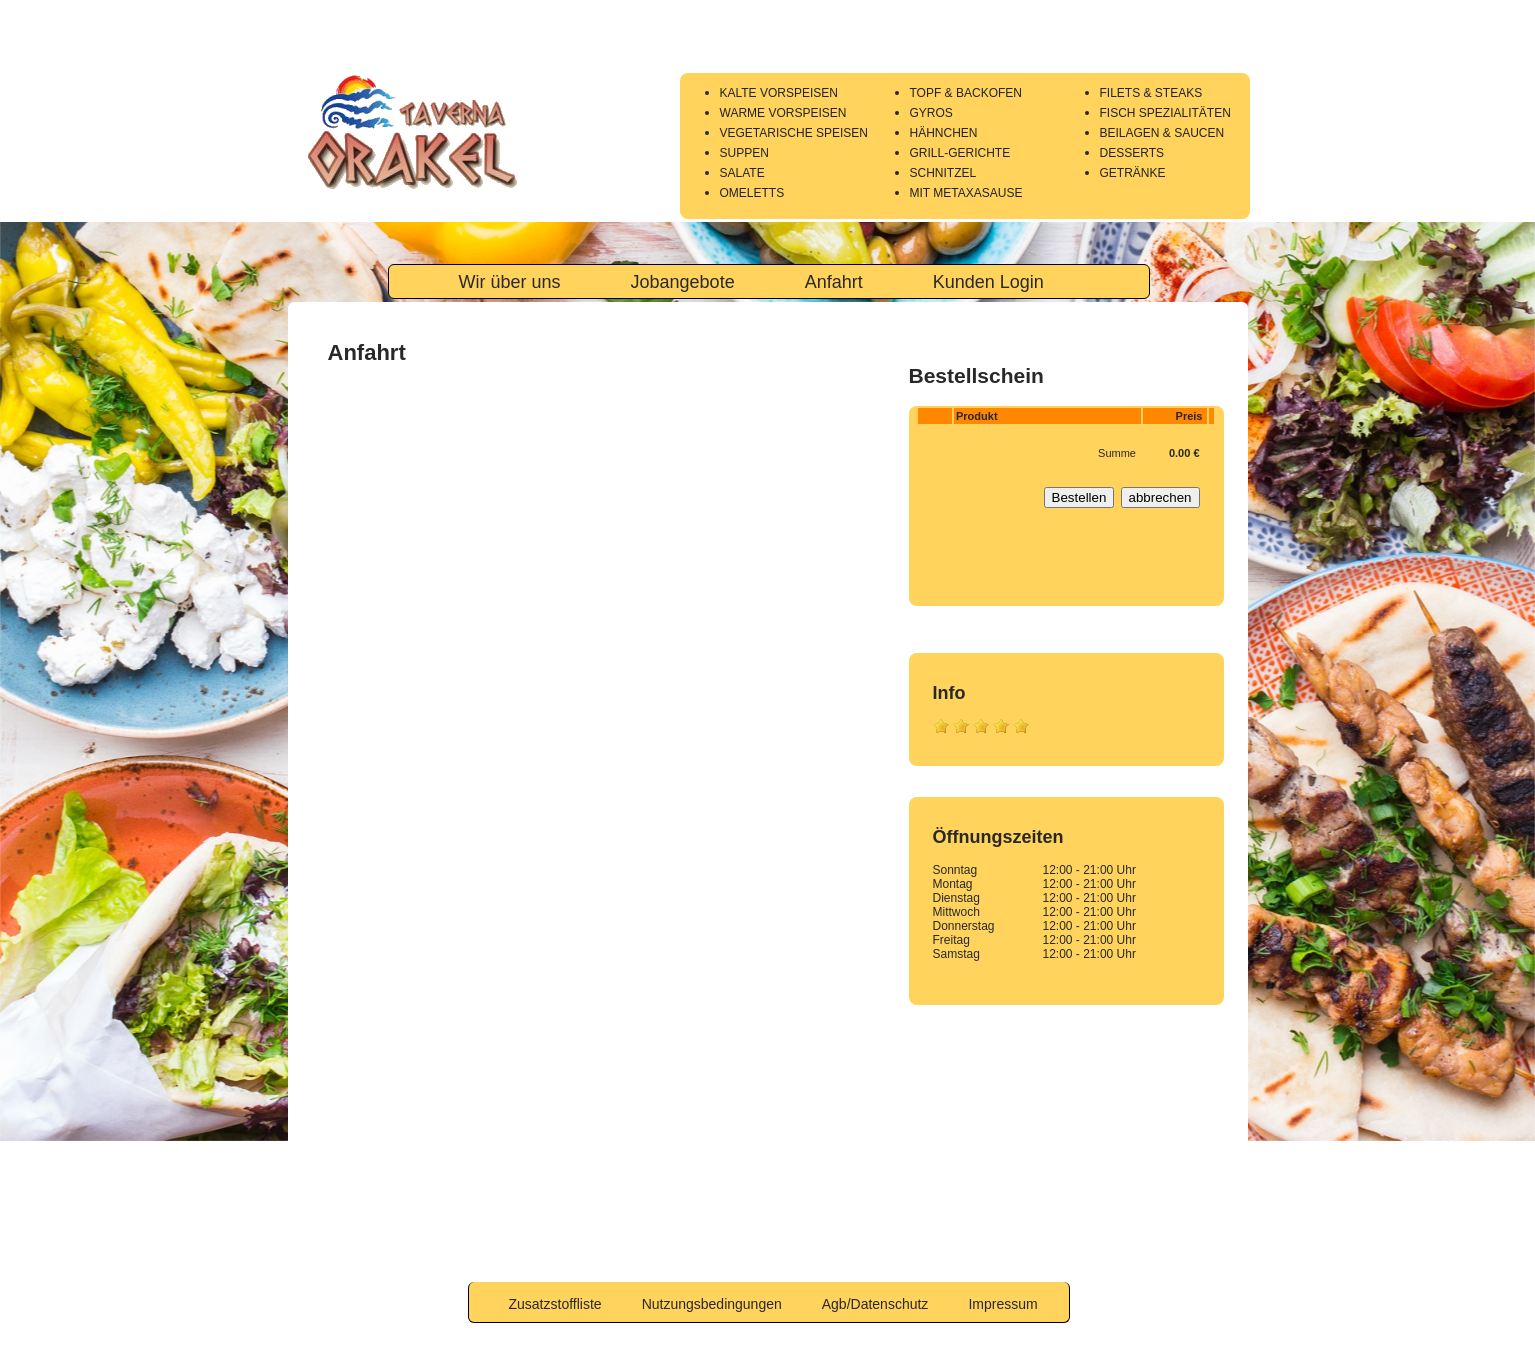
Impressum (1002, 1304)
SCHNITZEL (943, 173)
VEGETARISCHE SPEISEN (794, 133)
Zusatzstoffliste (555, 1304)
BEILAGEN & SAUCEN (1162, 133)
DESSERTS (1132, 153)
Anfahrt (834, 282)
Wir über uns (510, 282)
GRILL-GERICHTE (960, 153)
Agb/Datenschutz (875, 1304)
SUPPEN (744, 153)
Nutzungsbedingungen (712, 1304)
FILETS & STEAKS (1151, 93)
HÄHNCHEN (944, 133)
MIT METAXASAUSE (966, 193)
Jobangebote (683, 282)
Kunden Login (988, 282)
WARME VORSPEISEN (783, 113)
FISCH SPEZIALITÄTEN (1165, 113)
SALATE (742, 173)
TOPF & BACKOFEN (966, 93)
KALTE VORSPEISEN (779, 93)
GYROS (931, 113)
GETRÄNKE (1133, 173)
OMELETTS (752, 193)
